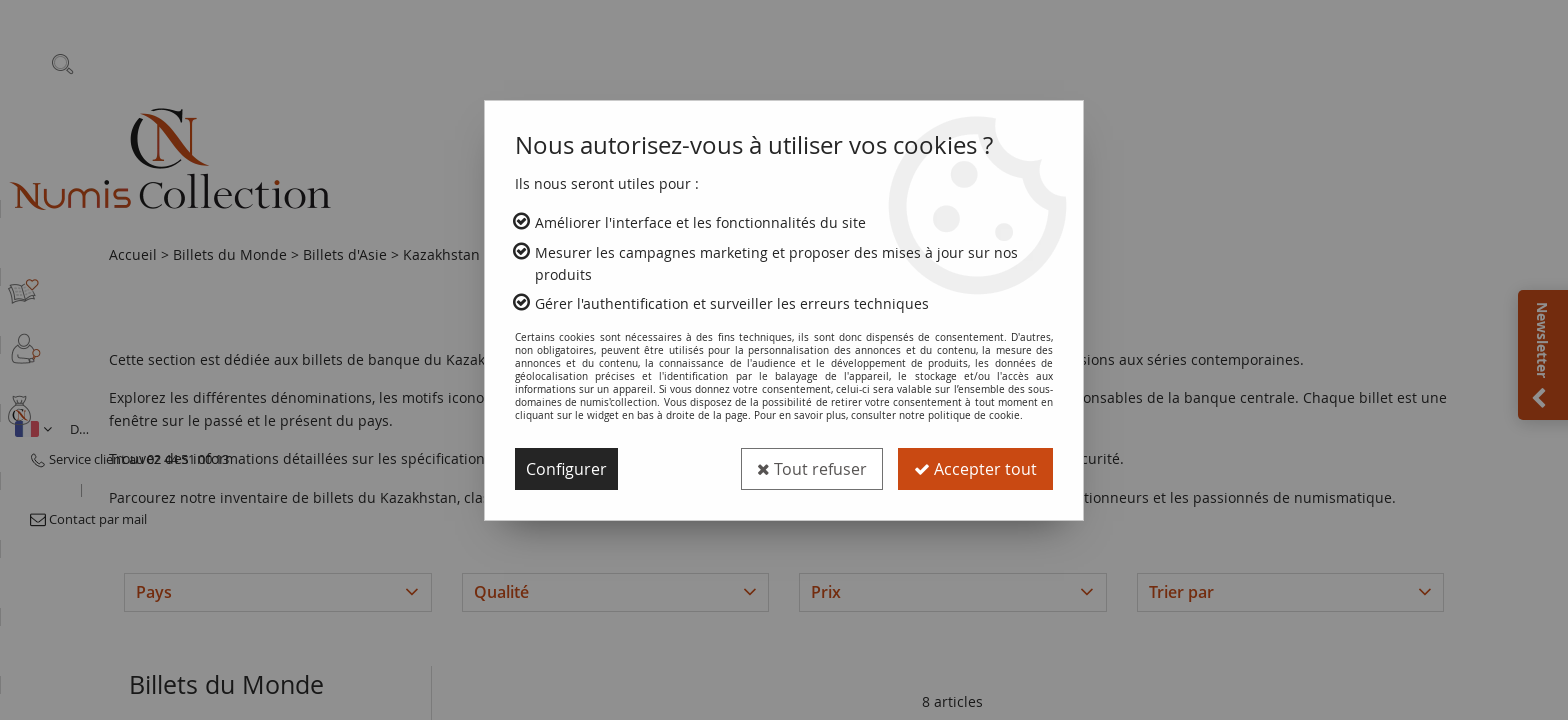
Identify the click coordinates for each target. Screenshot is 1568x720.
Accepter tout (975, 469)
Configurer (566, 469)
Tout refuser (812, 469)
